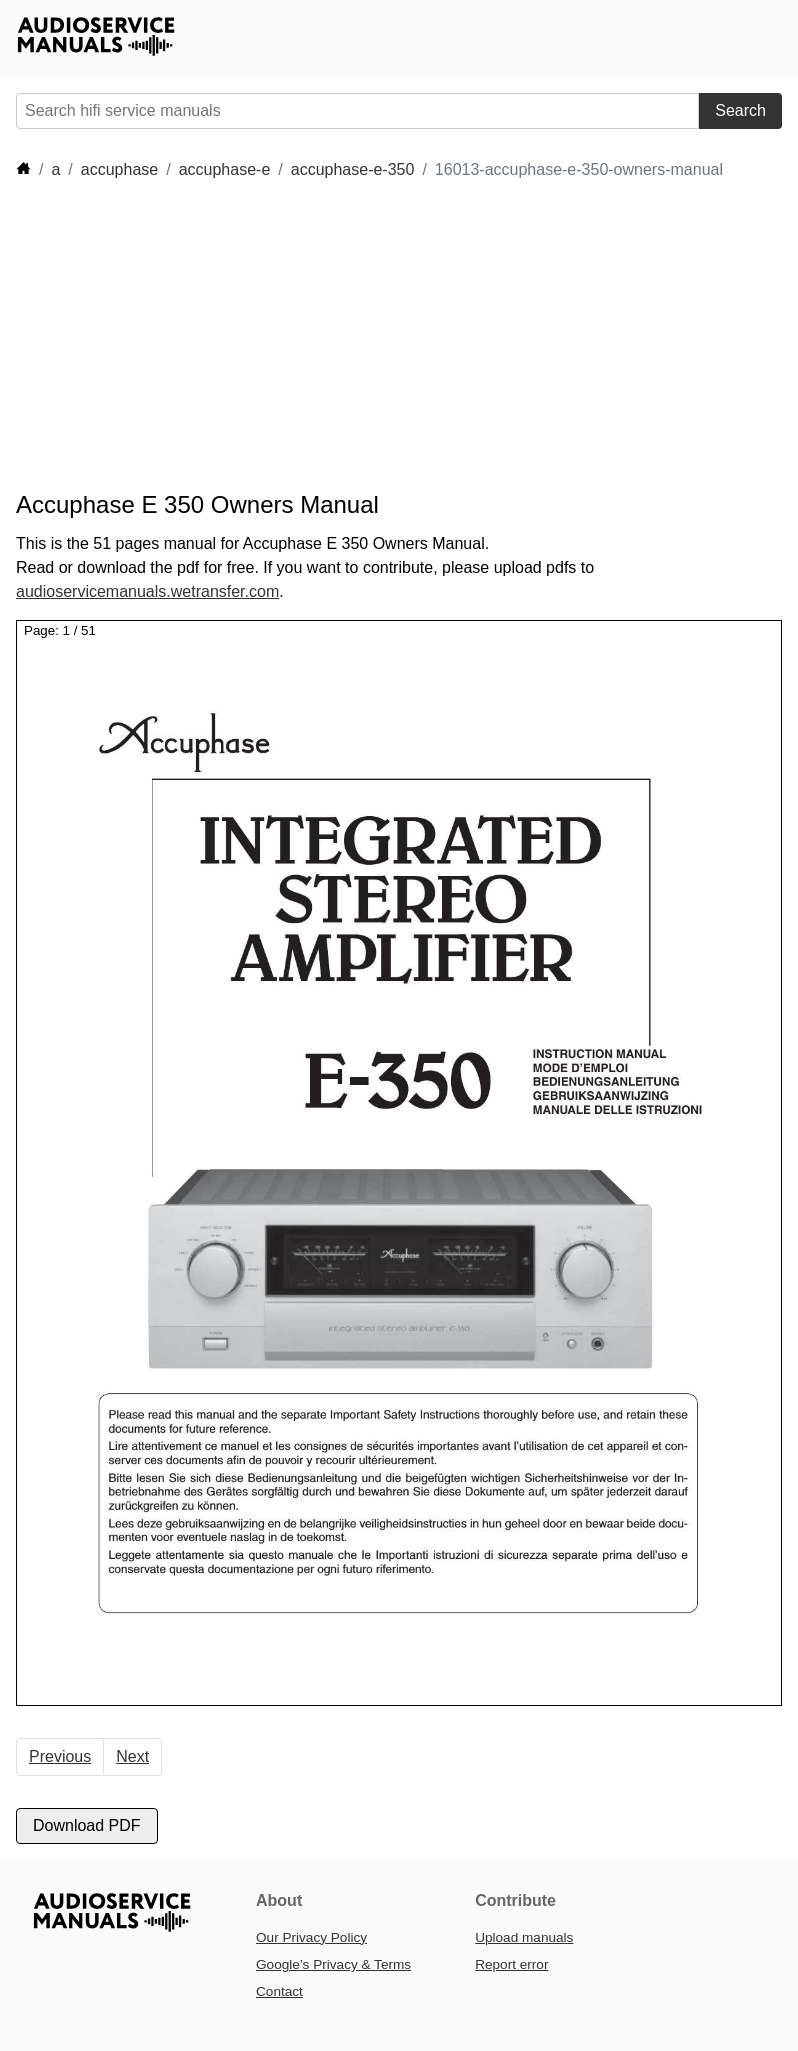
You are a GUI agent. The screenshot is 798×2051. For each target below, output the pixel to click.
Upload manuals (524, 1937)
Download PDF (87, 1825)
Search (740, 110)
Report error (511, 1964)
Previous (60, 1756)
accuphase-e (225, 169)
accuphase (119, 169)
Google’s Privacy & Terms (333, 1964)
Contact (279, 1991)
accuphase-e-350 (353, 169)
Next (132, 1756)
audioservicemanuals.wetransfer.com (147, 591)
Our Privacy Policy (311, 1937)
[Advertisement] (380, 336)
